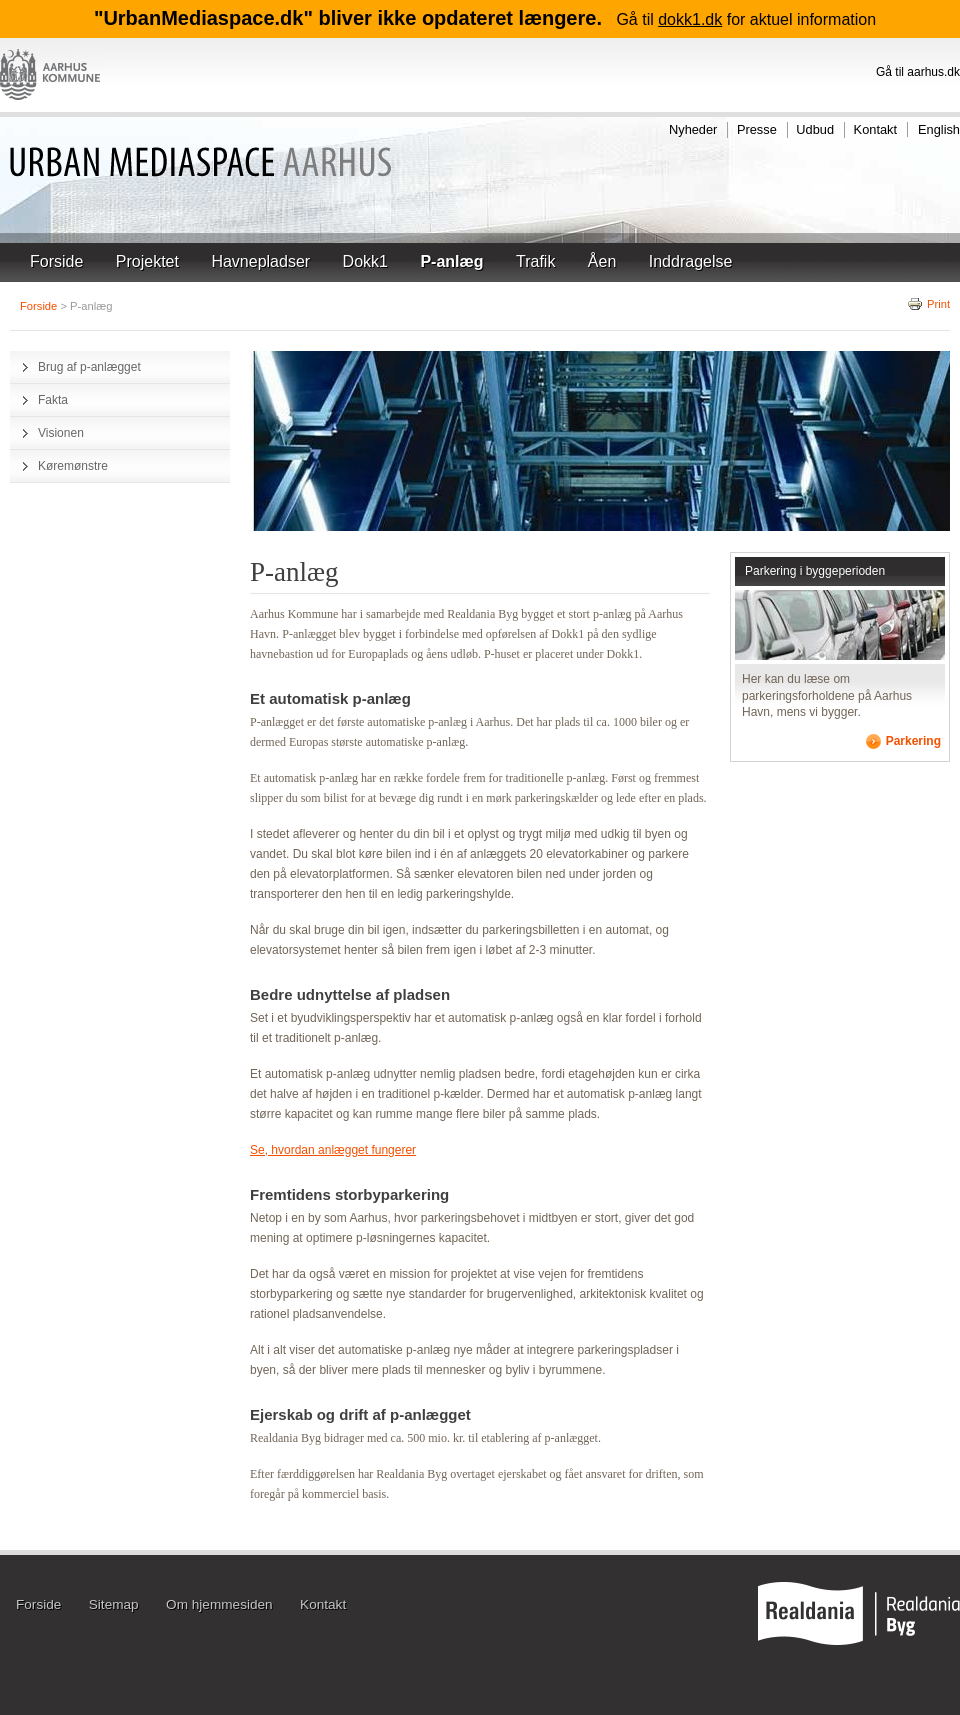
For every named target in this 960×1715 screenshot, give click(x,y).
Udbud (815, 129)
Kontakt (875, 129)
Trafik (535, 261)
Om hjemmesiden (219, 1605)
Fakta (53, 400)
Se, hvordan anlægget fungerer (333, 1150)
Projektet (147, 261)
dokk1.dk (690, 19)
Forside (56, 261)
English (939, 129)
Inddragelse (691, 261)
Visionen (61, 433)
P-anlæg (451, 261)
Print (928, 304)
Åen (602, 261)
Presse (757, 129)
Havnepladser (260, 261)
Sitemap (114, 1605)
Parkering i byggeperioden (815, 571)
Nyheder (693, 129)
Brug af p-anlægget (89, 367)
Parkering (913, 741)
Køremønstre (73, 466)
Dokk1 (365, 261)
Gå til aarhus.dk (918, 72)
